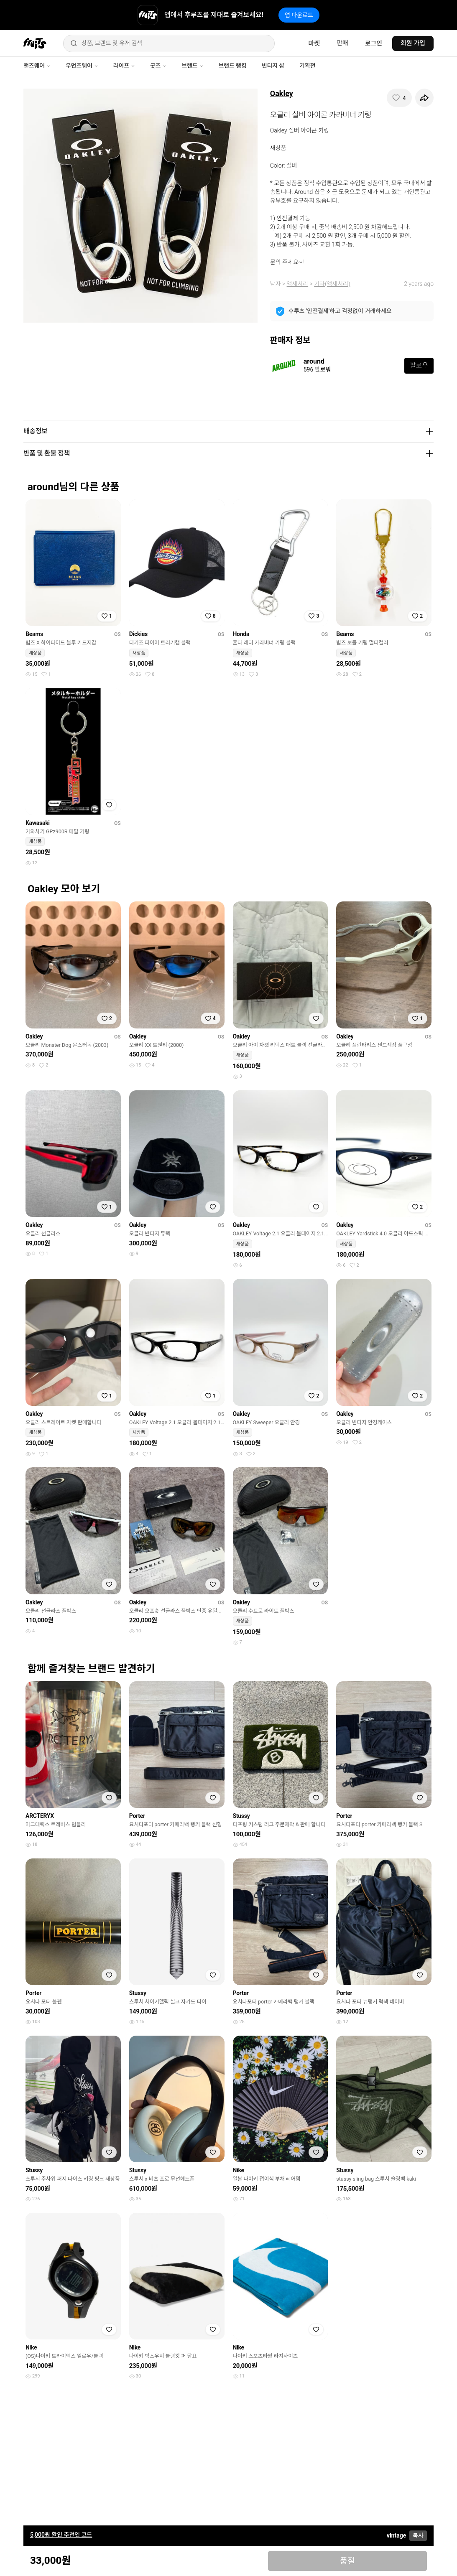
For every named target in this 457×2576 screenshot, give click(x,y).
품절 (347, 2561)
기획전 (307, 65)
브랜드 (192, 65)
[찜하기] (399, 98)
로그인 (373, 43)
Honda (241, 634)
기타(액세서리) (332, 283)
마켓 (314, 43)
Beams (34, 634)
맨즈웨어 (37, 65)
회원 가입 (413, 43)
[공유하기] (424, 98)
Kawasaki (38, 823)
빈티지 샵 (273, 65)
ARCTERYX (40, 1815)
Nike (238, 2170)
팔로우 (419, 365)
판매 (342, 43)
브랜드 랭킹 (233, 65)
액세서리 (298, 283)
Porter (137, 1815)
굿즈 (158, 65)
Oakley (281, 93)
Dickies (138, 634)
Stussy (241, 1815)
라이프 (124, 65)
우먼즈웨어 (82, 65)
